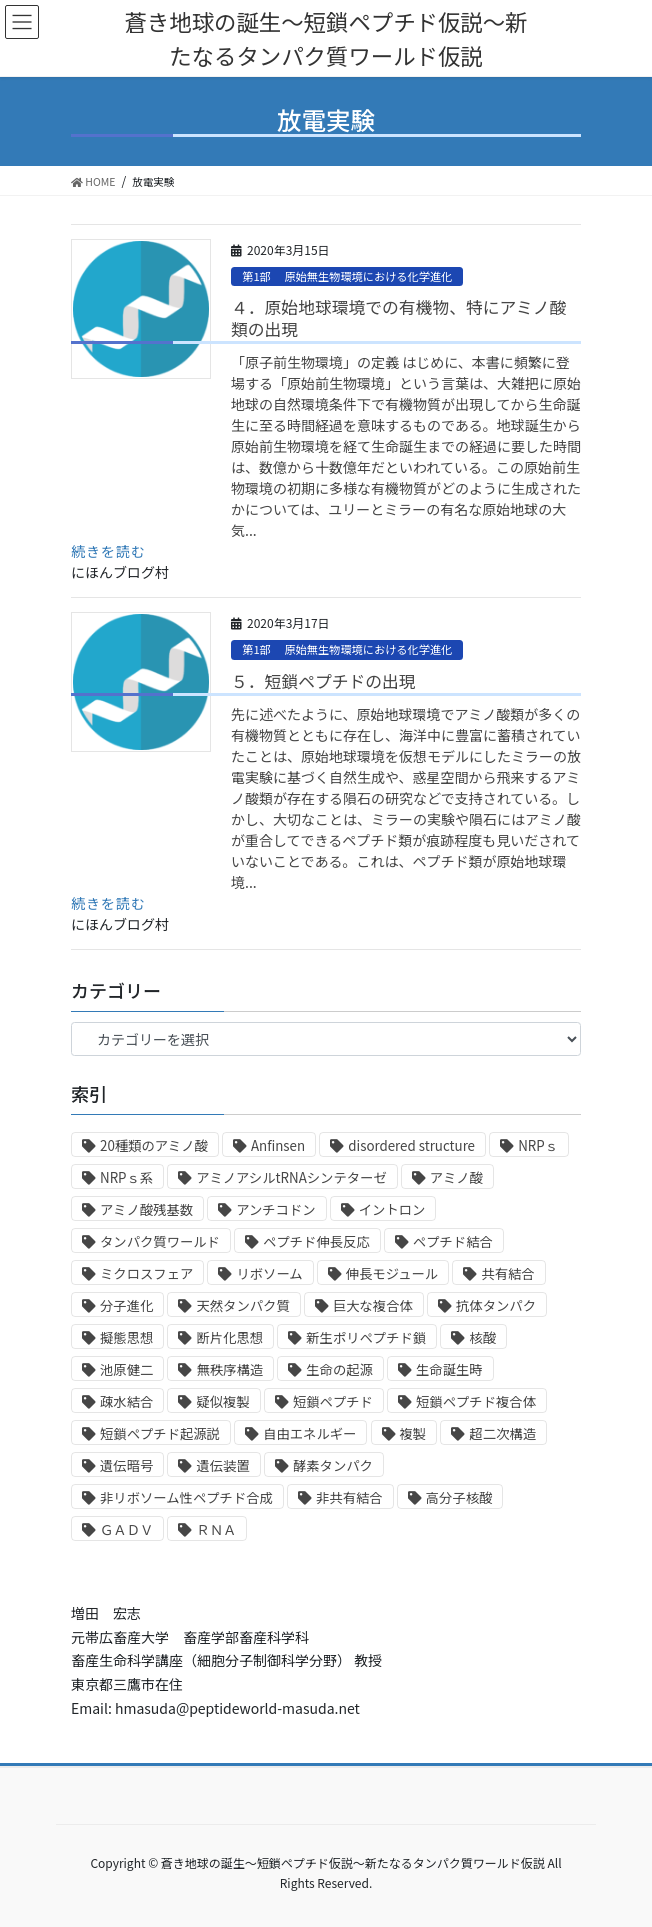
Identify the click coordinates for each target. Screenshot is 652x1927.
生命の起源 (339, 1369)
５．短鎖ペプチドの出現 (323, 681)
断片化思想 (229, 1337)
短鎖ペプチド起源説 (160, 1433)
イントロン (392, 1209)
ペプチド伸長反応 (316, 1241)
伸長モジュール (392, 1273)
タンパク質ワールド (160, 1241)
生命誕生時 (449, 1369)
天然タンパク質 (242, 1305)
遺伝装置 (222, 1465)
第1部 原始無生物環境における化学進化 (347, 276)
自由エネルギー (309, 1433)
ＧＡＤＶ (126, 1529)
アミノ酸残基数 (146, 1209)
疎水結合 (126, 1401)
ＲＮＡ (216, 1529)
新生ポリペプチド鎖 (366, 1337)
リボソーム (269, 1273)
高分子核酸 (459, 1497)
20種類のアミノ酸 (154, 1145)
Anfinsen (278, 1145)
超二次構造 (502, 1433)
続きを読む (108, 551)
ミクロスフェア (146, 1273)
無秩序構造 (229, 1369)
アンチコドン (275, 1209)
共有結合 (507, 1273)
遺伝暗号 (126, 1465)
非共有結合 (349, 1497)
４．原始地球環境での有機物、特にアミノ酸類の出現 (398, 318)
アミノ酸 (456, 1177)
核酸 (482, 1337)
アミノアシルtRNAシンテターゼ (291, 1177)
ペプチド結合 (453, 1241)
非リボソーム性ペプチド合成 (186, 1497)
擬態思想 (126, 1337)
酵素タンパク (333, 1465)
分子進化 (126, 1305)
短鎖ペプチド (333, 1401)
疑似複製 (222, 1401)
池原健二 (126, 1369)
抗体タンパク (496, 1305)
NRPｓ (538, 1145)
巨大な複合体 (373, 1305)
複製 (413, 1433)
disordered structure (411, 1145)
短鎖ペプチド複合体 (476, 1401)
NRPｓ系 (126, 1177)
